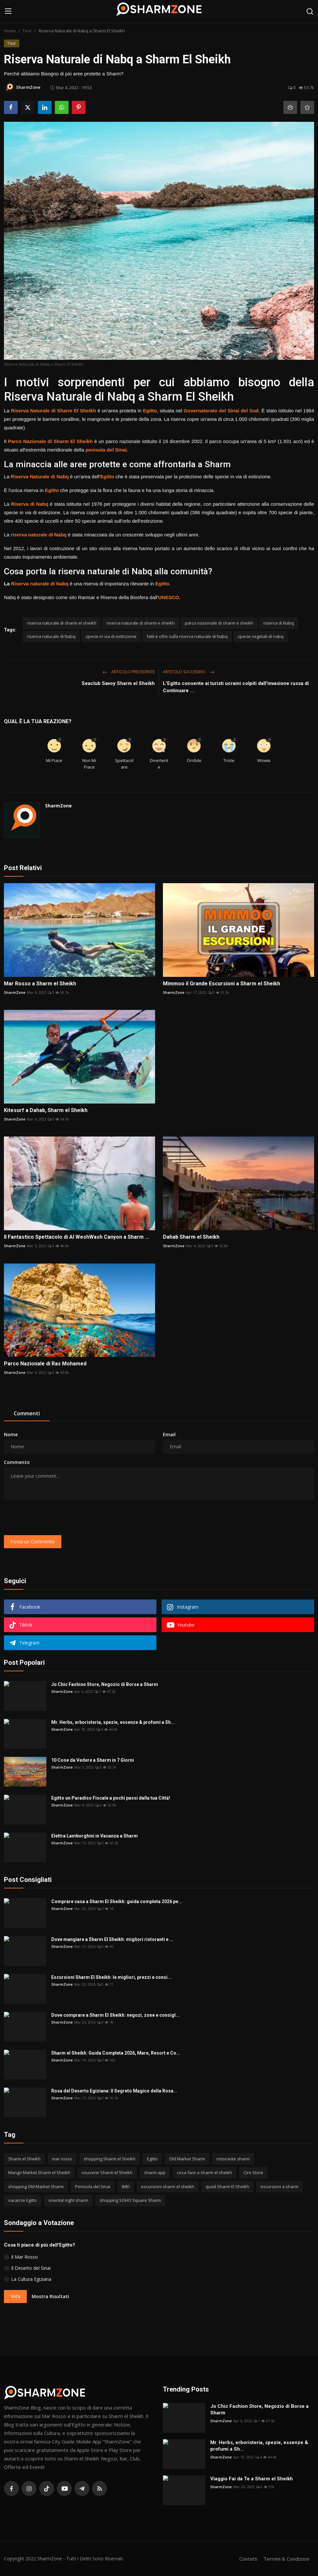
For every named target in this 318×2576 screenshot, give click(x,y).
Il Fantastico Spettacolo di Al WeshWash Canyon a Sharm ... (76, 1237)
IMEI (126, 2186)
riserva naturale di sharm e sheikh (140, 623)
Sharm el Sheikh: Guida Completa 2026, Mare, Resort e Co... (115, 2053)
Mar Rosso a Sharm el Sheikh (40, 983)
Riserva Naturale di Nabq (40, 476)
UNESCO (168, 597)
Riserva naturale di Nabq (40, 583)
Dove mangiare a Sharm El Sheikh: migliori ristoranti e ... (112, 1939)
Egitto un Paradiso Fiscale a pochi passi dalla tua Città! (110, 1798)
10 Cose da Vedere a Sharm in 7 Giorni (92, 1760)
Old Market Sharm (187, 2159)
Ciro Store (253, 2172)
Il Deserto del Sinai (31, 2268)
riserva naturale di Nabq (39, 534)
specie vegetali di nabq (260, 636)
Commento (17, 1462)
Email (169, 1434)
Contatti (248, 2558)
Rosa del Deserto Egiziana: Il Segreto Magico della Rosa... (114, 2090)
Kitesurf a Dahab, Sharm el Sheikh (45, 1110)
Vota (15, 2296)
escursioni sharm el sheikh (167, 2186)
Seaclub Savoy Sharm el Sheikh (118, 683)
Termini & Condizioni (286, 2558)
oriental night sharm (68, 2200)
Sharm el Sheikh (24, 2159)
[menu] (8, 11)
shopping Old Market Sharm (36, 2186)
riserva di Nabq (278, 623)
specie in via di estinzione (111, 636)
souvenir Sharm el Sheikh (107, 2172)
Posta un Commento (32, 1541)
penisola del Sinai (106, 450)
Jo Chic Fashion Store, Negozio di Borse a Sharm (104, 1684)
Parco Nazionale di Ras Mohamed (45, 1363)
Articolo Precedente (129, 672)
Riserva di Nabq (29, 504)
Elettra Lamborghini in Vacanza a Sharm (94, 1835)
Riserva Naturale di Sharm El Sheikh (53, 410)
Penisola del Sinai (92, 2186)
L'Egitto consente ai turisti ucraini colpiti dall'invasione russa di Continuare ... (236, 686)
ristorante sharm (233, 2159)
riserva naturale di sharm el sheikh (61, 623)
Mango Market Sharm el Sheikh (39, 2172)
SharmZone (58, 806)
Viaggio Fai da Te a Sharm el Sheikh (251, 2479)
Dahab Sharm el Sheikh (191, 1237)
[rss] (99, 2488)
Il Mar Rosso (24, 2257)
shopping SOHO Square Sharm (130, 2200)
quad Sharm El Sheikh (227, 2186)
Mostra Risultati (50, 2296)
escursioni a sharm (279, 2186)
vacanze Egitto (22, 2200)
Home (10, 31)
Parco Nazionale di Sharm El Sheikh (50, 441)
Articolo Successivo (189, 672)
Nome (11, 1434)
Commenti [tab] (27, 1413)
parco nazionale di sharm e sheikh (219, 623)
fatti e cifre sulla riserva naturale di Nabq (187, 636)
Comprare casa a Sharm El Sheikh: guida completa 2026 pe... (116, 1901)
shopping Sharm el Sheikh (109, 2159)
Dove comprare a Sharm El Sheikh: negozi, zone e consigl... (115, 2015)
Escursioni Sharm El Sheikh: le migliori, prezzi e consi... (111, 1977)
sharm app (155, 2172)
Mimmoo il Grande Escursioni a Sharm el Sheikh (221, 983)
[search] (310, 11)
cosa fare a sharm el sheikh (204, 2172)
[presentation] (53, 1517)
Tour (27, 31)
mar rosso (62, 2159)
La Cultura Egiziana (31, 2279)
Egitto (150, 410)
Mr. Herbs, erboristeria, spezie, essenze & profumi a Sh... (113, 1722)
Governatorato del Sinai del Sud (221, 410)
